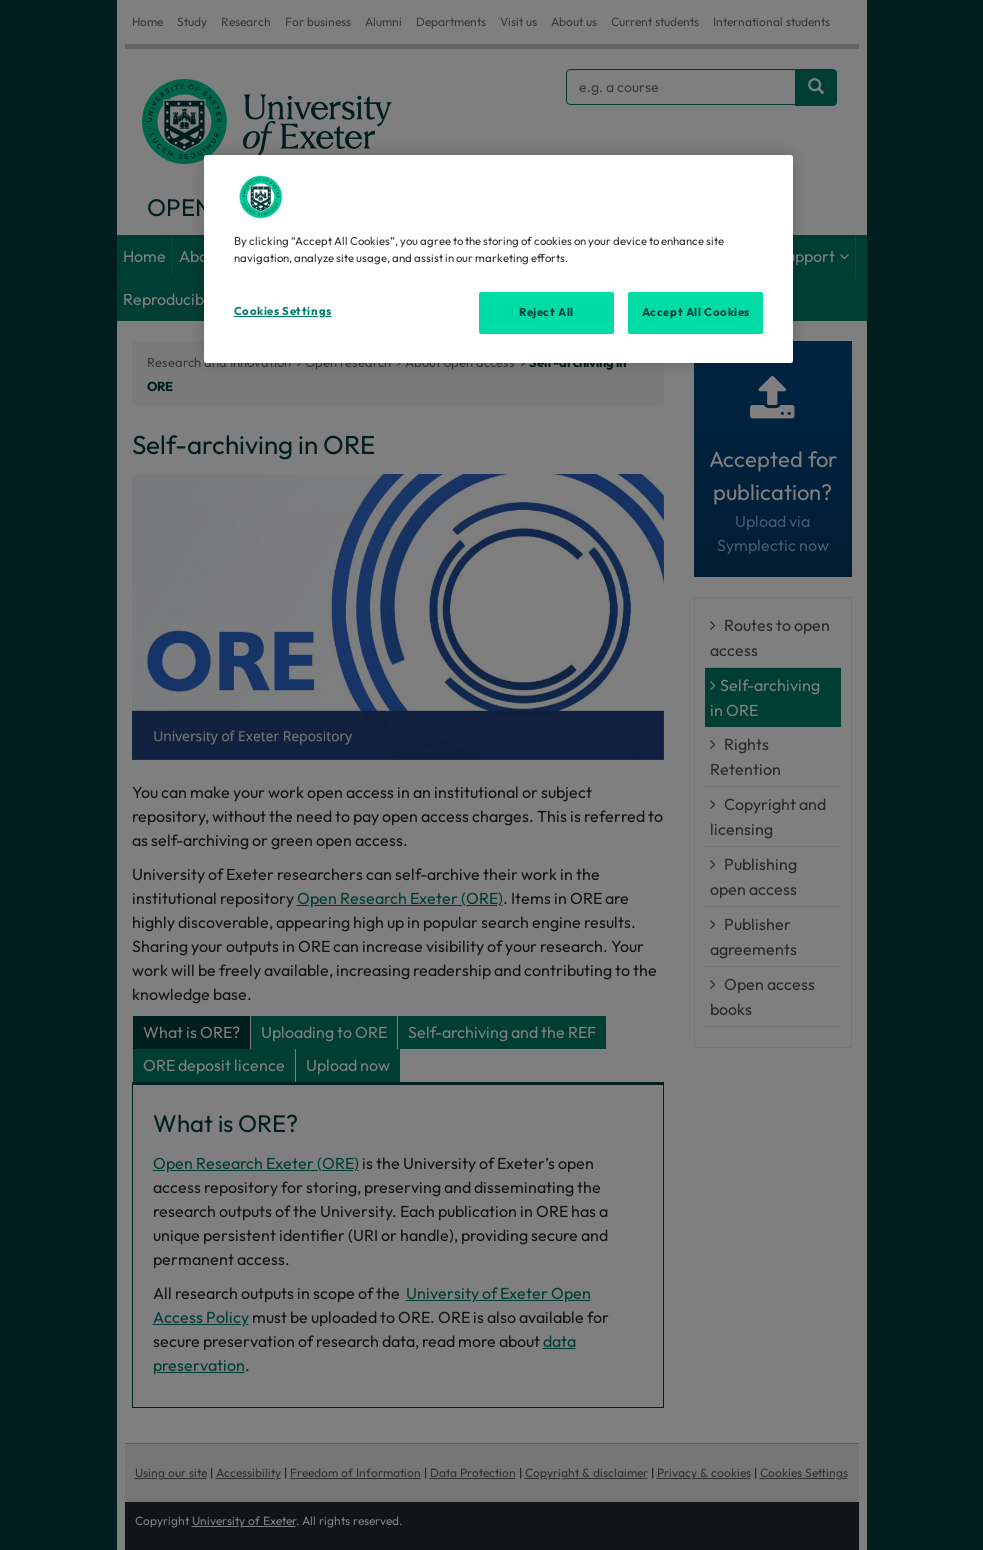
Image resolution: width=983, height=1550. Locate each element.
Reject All (546, 312)
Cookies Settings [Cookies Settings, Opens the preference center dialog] (283, 311)
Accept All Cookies (696, 312)
